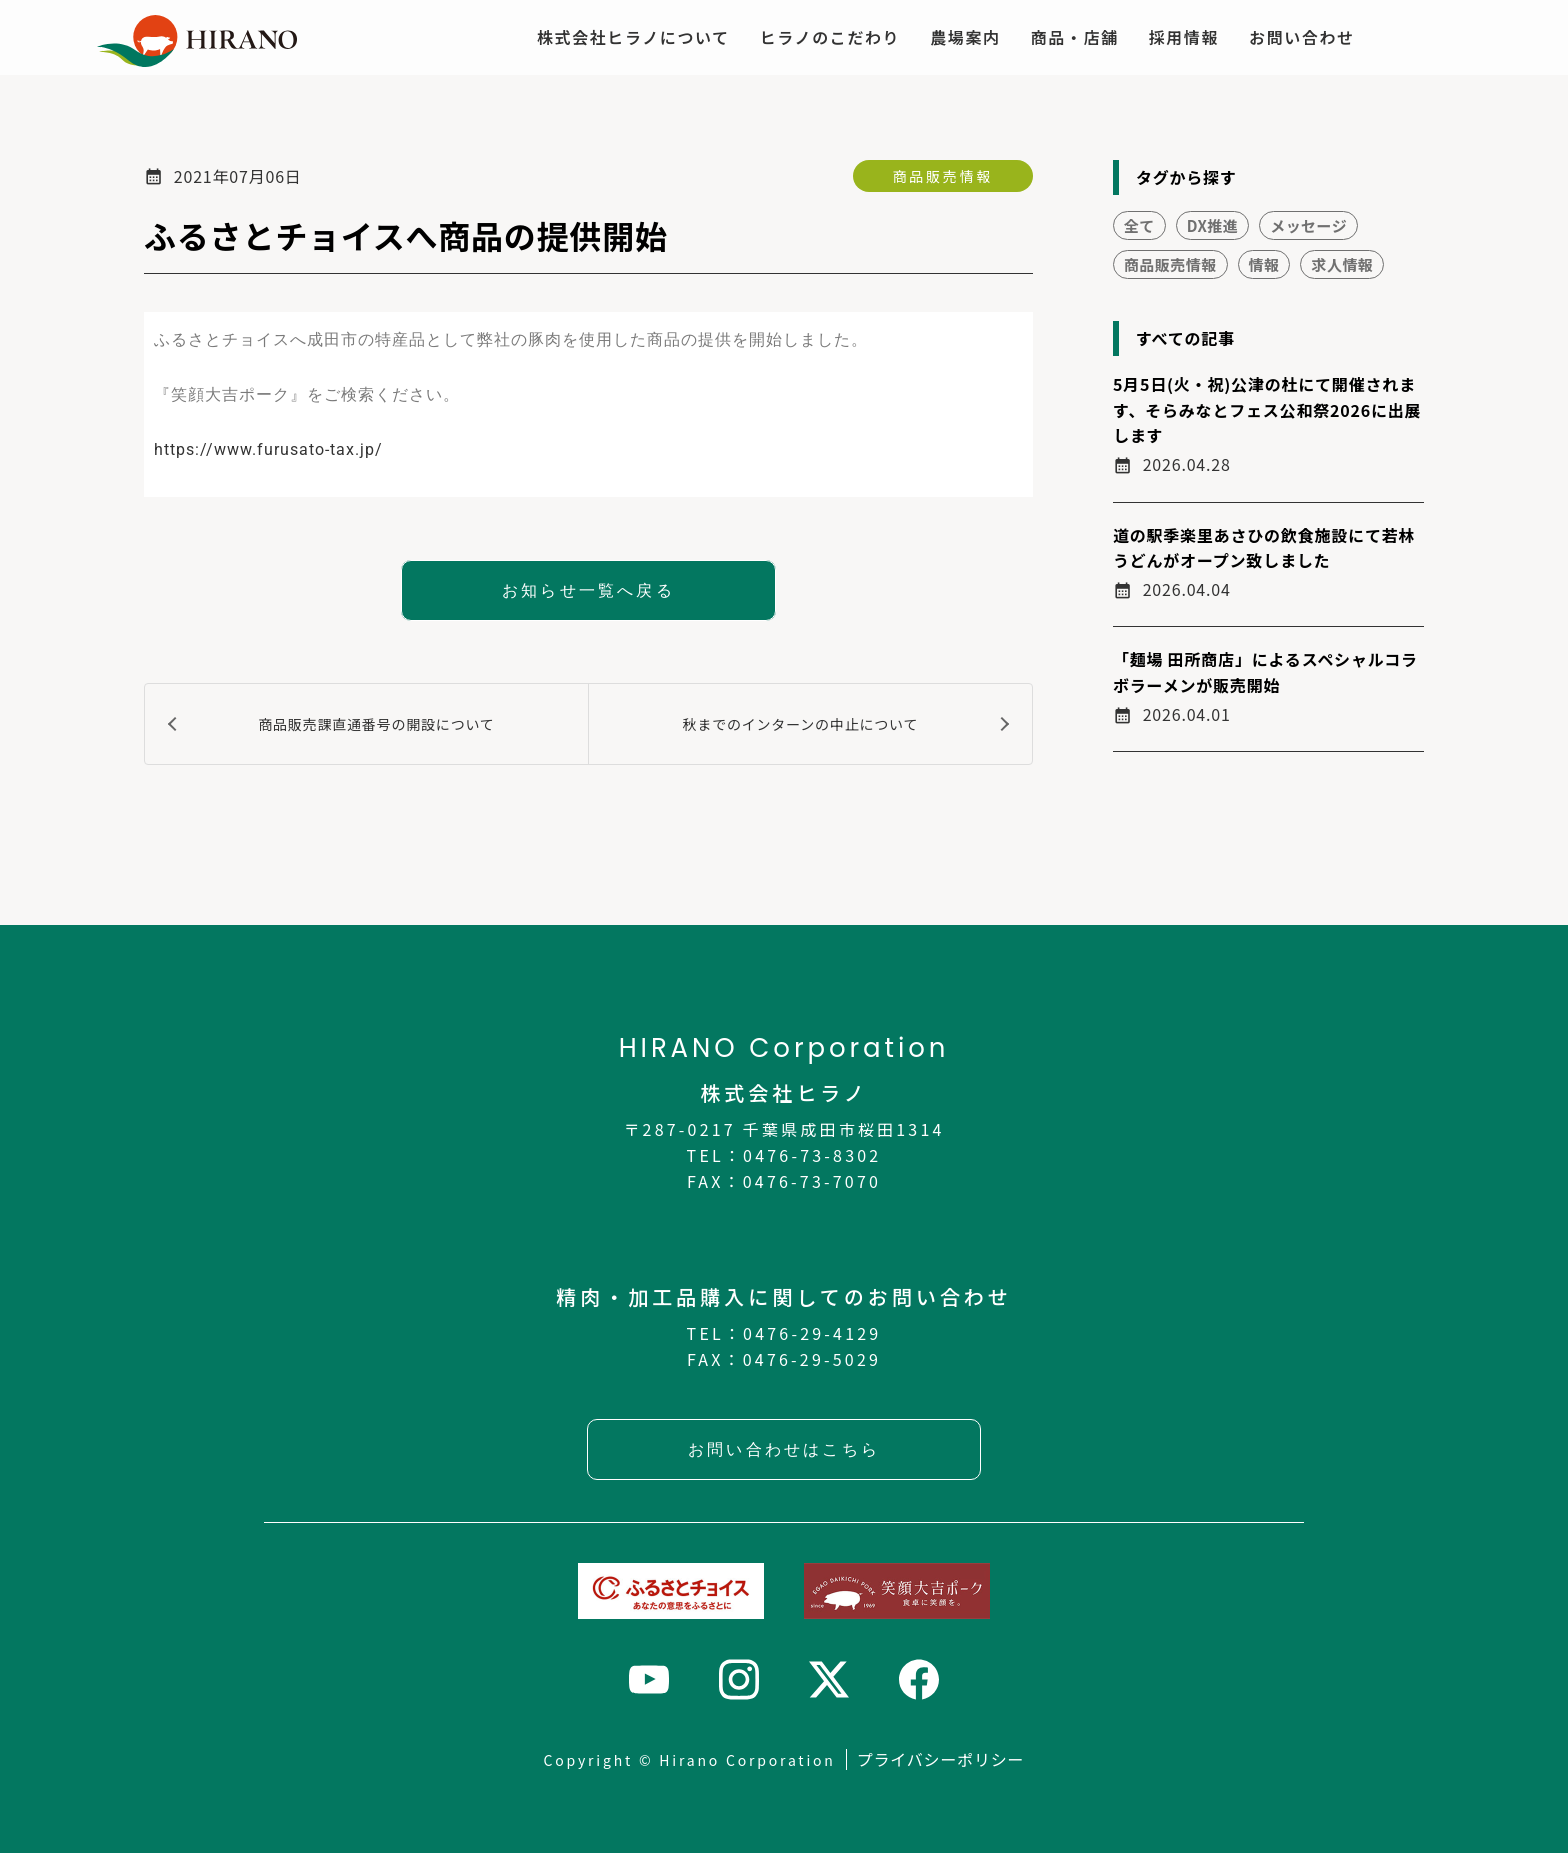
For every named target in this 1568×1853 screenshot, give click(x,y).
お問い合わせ (1302, 37)
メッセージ (1308, 225)
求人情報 (1342, 264)
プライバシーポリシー (941, 1759)
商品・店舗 (1075, 37)
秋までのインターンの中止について (801, 724)
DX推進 (1212, 225)
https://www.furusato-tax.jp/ (268, 449)
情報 (1264, 264)
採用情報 (1184, 37)
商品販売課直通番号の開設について (376, 724)
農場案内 (965, 37)
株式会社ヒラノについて (633, 37)
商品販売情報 (942, 176)
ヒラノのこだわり (830, 37)
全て (1139, 225)
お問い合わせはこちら (784, 1449)
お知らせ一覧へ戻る (588, 590)
